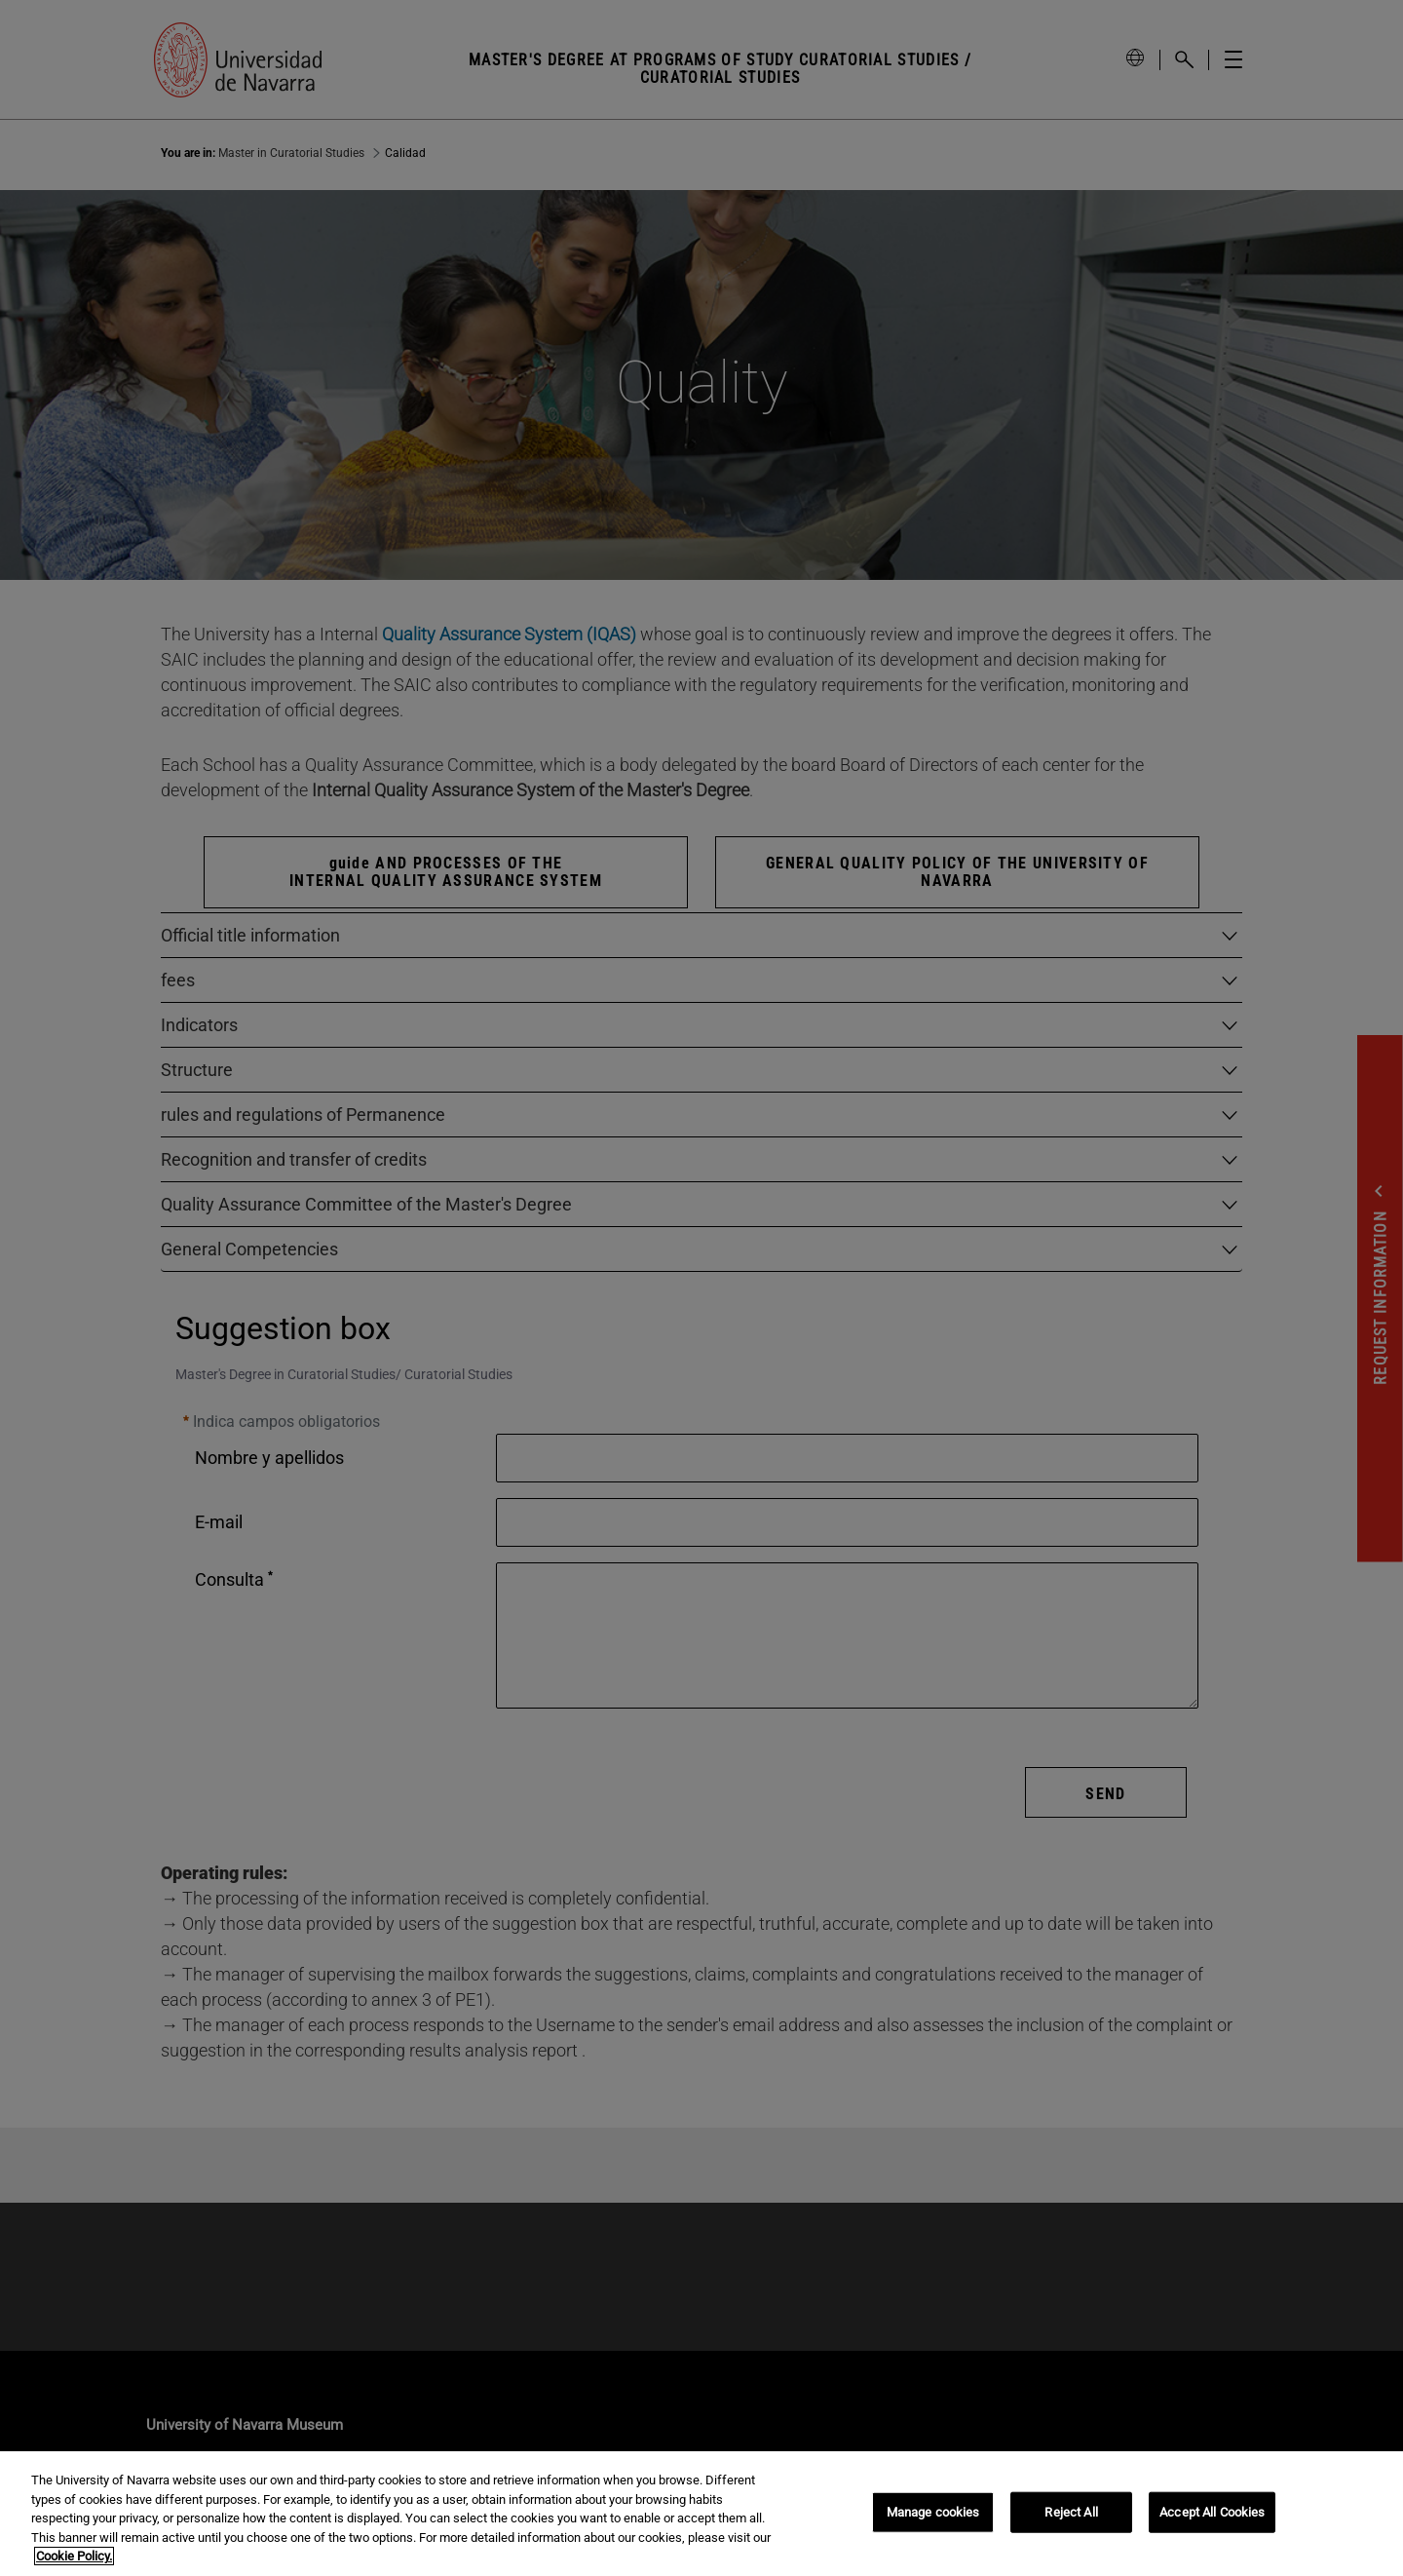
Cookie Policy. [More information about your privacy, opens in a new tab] (74, 2556)
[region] (701, 2513)
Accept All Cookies (1212, 2512)
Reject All (1070, 2512)
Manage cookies (933, 2512)
